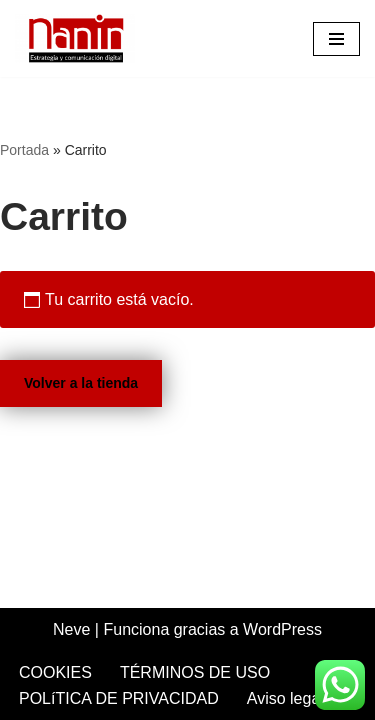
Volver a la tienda (81, 383)
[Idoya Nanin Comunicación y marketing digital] (80, 38)
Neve (71, 629)
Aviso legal (285, 698)
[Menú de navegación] (336, 39)
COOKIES (55, 672)
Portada (24, 150)
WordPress (282, 629)
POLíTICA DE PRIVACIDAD (119, 698)
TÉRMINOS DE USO (195, 672)
